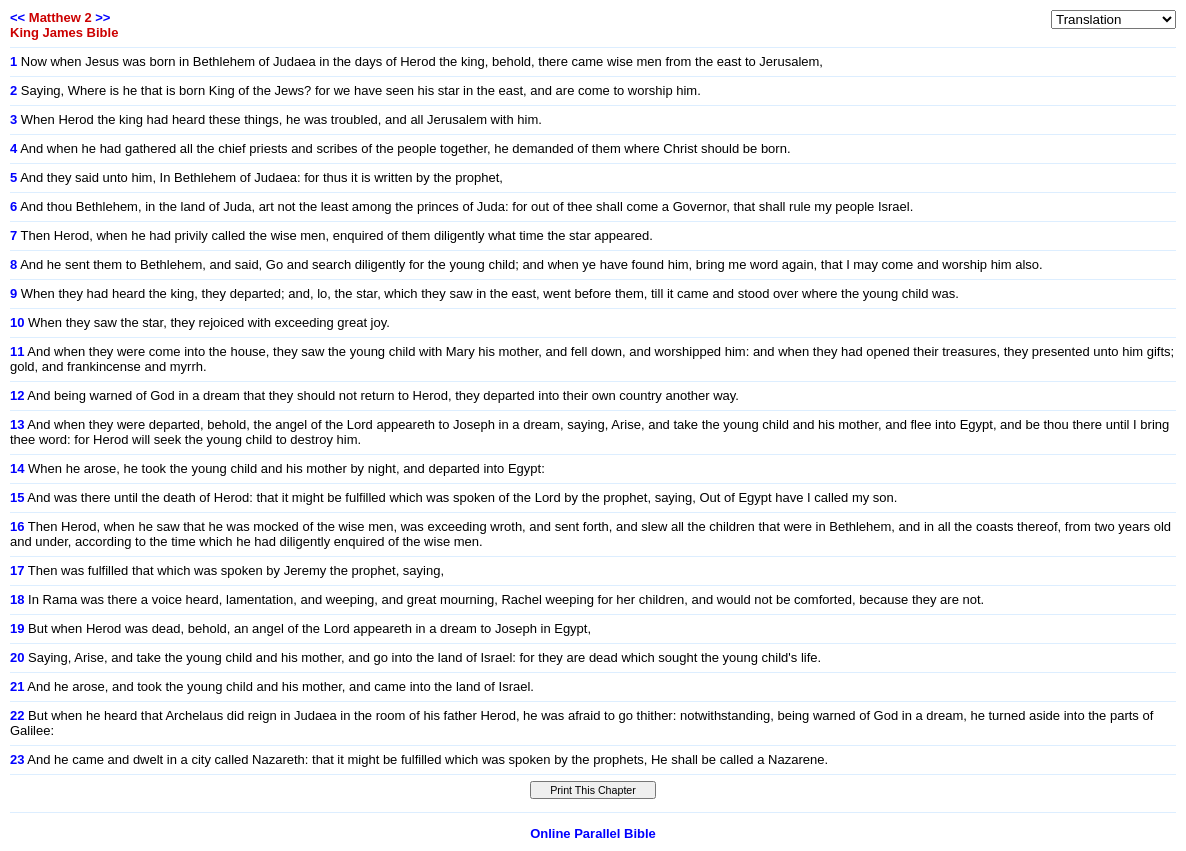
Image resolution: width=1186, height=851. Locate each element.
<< (17, 17)
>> (102, 17)
